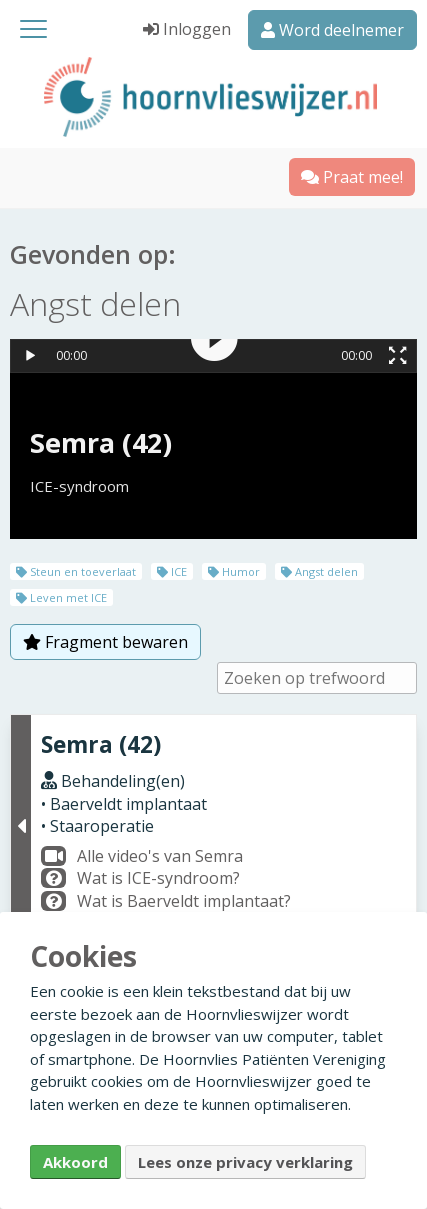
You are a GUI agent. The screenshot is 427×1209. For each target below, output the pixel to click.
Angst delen (319, 571)
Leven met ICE (61, 597)
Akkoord (75, 1162)
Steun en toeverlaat (76, 571)
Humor (234, 571)
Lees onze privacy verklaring (245, 1162)
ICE (172, 571)
